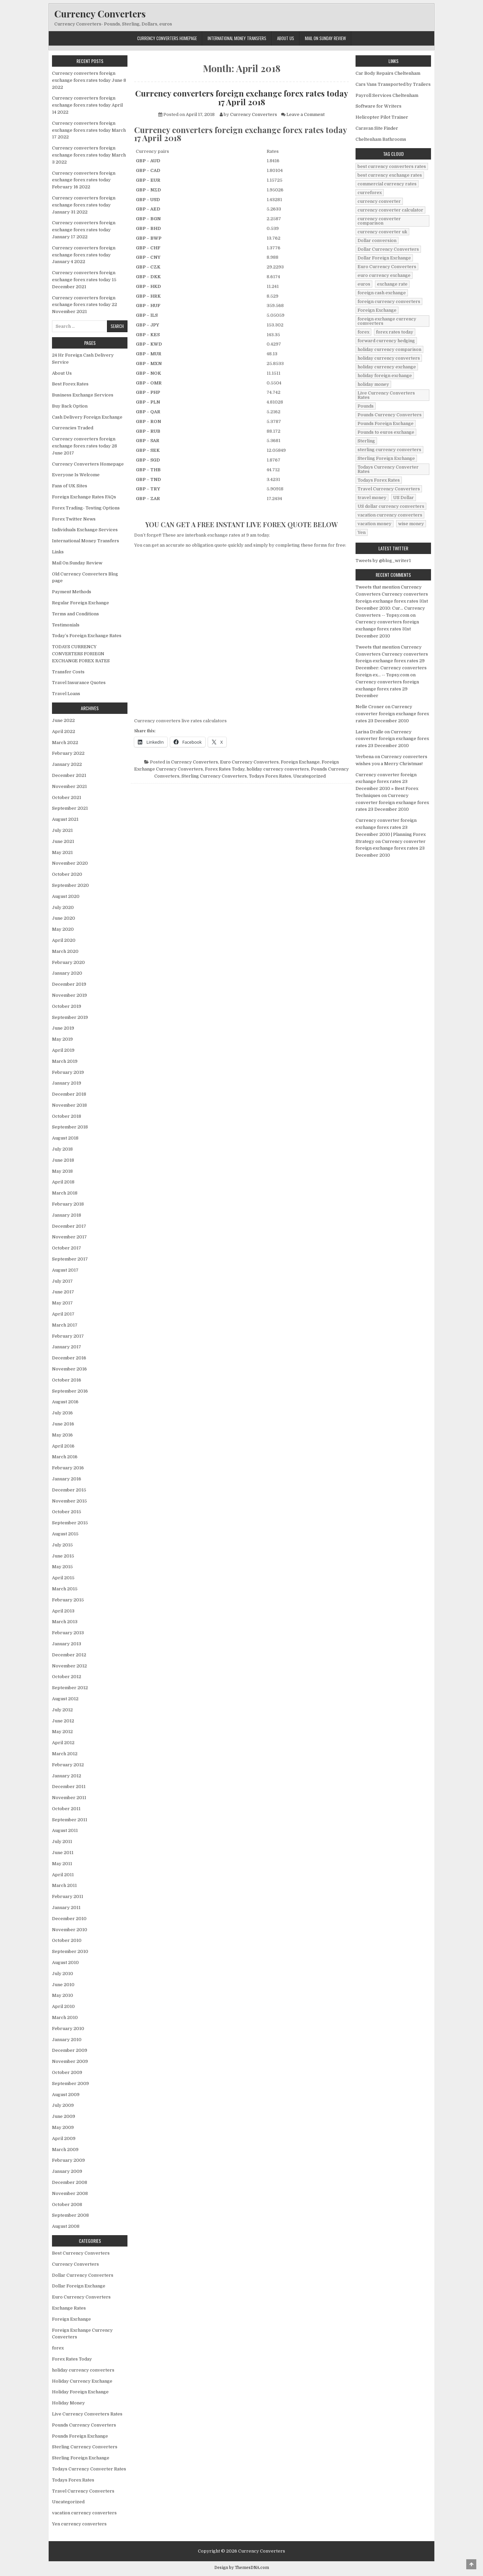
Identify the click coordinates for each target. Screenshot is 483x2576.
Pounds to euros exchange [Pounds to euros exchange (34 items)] (386, 432)
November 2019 (69, 995)
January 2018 (66, 1215)
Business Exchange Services (82, 394)
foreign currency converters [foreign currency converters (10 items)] (389, 301)
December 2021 (69, 775)
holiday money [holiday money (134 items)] (373, 384)
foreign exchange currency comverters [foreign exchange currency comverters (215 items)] (387, 321)
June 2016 (63, 1423)
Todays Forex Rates (270, 776)
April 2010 (63, 2006)
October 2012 (66, 1676)
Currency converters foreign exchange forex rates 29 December (387, 688)
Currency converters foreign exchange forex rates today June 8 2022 (89, 80)
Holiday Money (68, 2402)
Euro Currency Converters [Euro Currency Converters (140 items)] (387, 266)
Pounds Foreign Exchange (80, 2436)
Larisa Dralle (369, 731)
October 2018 (66, 1116)
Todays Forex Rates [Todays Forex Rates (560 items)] (379, 480)
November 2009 (70, 2061)
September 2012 (70, 1687)
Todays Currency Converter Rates (89, 2468)
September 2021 (70, 808)
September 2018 (70, 1126)
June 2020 (63, 918)
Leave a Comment (305, 114)
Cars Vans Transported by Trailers (393, 84)
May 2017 (62, 1302)
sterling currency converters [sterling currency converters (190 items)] (389, 449)
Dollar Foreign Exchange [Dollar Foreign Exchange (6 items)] (384, 257)
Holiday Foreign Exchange (80, 2391)
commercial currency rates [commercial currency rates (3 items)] (387, 183)
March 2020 (65, 951)
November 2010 (69, 1929)
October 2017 (66, 1247)
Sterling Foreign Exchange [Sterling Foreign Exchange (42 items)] (386, 458)
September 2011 (69, 1819)
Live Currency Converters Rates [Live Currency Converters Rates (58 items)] (386, 395)
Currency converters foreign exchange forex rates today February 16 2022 (83, 180)
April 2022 (63, 731)
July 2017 (62, 1281)
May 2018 (62, 1171)
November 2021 (69, 786)
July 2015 (62, 1544)
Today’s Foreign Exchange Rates (86, 635)
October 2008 (67, 2204)
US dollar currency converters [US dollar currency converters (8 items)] (391, 506)
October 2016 (66, 1380)
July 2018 (62, 1149)
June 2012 (63, 1720)
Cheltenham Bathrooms (381, 139)
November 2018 (69, 1105)
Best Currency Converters (81, 2253)
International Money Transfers (237, 38)
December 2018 (69, 1094)
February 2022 (68, 753)
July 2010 (62, 1973)
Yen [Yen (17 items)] (362, 532)
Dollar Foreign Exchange (78, 2285)
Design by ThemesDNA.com (241, 2567)
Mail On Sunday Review (325, 38)
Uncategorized (309, 776)
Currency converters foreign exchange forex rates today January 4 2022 (83, 254)
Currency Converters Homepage (167, 38)
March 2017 (64, 1325)
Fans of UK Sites (69, 485)
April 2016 (63, 1446)
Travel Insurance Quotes (79, 682)
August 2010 (65, 1962)
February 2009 (68, 2160)
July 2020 (63, 907)
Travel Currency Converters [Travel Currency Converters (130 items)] (389, 488)
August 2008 (65, 2226)
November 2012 (69, 1665)
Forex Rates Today (225, 769)
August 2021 (65, 819)
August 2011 (65, 1830)
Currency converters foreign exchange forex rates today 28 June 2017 (84, 445)
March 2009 (65, 2149)
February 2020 (68, 962)
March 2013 (64, 1621)
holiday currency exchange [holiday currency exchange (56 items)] (387, 366)
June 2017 (63, 1291)
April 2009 (63, 2138)
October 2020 (67, 874)
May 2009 (63, 2127)
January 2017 (66, 1346)
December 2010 (69, 1918)
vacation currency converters (84, 2512)
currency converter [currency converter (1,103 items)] (379, 201)
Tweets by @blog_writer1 (383, 560)
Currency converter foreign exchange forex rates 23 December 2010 (392, 713)
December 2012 (69, 1654)
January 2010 (67, 2039)
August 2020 (65, 896)
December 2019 (69, 984)
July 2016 (62, 1412)
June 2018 (63, 1160)
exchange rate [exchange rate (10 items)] (392, 284)
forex (58, 2347)
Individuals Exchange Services (85, 529)
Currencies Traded (72, 427)
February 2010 (68, 2028)
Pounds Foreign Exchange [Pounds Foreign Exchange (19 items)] (386, 423)
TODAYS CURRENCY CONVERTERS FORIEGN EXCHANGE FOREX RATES (81, 653)
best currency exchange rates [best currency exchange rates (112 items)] (390, 175)
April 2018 (63, 1181)
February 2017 (68, 1336)
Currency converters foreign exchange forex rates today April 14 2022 (87, 105)
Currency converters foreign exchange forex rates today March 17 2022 (89, 130)
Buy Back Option (70, 406)
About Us (285, 38)
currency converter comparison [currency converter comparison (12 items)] (379, 221)
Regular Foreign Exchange (80, 602)
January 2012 (66, 1775)
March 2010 (65, 2017)
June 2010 (63, 1984)
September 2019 (70, 1017)
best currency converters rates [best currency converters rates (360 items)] (392, 166)
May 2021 (62, 852)
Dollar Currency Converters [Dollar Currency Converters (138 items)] (388, 249)
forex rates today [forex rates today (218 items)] (394, 331)
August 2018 (65, 1138)
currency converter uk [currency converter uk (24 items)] (382, 231)
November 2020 (70, 863)
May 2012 (62, 1731)
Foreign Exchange (300, 761)
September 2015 (70, 1522)
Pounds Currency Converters (84, 2425)
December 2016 (69, 1357)
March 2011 (64, 1885)
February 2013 (68, 1632)
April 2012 (63, 1742)
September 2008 (70, 2215)
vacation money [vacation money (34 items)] (374, 523)
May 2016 (62, 1434)
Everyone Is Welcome (76, 474)
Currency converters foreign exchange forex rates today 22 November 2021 (84, 304)
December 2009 (69, 2050)
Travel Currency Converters (83, 2491)
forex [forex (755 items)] (363, 331)
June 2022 (63, 720)
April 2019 (63, 1050)
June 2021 (63, 841)
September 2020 (70, 885)
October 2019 (66, 1006)
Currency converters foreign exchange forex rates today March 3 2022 (89, 155)
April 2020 (63, 940)
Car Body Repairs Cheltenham (388, 73)
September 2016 (70, 1391)
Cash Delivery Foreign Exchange (87, 417)
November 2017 (69, 1236)
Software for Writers (378, 106)
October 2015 (66, 1511)
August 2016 (65, 1401)
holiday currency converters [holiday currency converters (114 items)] (389, 358)
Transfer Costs (68, 671)
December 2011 (69, 1786)
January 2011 (66, 1907)
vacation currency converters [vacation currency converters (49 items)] (390, 514)
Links (58, 551)
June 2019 (63, 1028)
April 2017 (63, 1313)
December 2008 (69, 2182)
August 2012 (65, 1698)
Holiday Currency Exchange (82, 2381)
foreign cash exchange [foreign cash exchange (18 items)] (382, 292)
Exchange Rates (69, 2308)
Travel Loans (66, 693)
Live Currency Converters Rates (87, 2413)
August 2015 (65, 1533)
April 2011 (63, 1874)
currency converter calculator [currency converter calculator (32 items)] (390, 209)
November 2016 (69, 1368)
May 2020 (63, 929)
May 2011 (62, 1863)
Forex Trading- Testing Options (86, 507)
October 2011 (66, 1808)
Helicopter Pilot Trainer (382, 117)
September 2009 (70, 2083)
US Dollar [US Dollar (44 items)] (403, 497)
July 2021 (62, 830)
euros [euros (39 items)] (364, 284)
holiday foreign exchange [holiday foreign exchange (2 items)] (385, 375)
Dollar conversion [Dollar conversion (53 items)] (377, 240)
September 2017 (70, 1259)
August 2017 (65, 1270)
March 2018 (64, 1192)
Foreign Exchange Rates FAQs (84, 496)
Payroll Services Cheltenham (387, 95)
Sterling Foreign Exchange (80, 2457)
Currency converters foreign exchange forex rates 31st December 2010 (387, 628)
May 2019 (62, 1039)
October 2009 (67, 2072)
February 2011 (67, 1896)
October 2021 (66, 797)
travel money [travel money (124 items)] (372, 497)
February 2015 (68, 1599)
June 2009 (63, 2116)
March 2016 (64, 1456)
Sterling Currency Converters (214, 776)
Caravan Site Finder (377, 128)
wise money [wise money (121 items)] (411, 523)
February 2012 (68, 1764)
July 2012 (62, 1709)
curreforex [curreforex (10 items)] (370, 192)
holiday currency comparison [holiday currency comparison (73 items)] (389, 349)
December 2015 (69, 1489)
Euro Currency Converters (249, 761)
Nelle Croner (370, 706)
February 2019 (68, 1072)
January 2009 (67, 2171)
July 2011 (62, 1841)
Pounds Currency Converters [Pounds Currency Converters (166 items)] (390, 414)
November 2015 (69, 1501)
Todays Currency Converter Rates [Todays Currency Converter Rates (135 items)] (388, 469)
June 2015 (63, 1555)
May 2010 (62, 1995)
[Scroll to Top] (471, 2564)
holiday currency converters (278, 769)
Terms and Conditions (75, 613)
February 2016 (68, 1467)
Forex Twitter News (74, 519)
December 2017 (69, 1226)
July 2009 (63, 2105)
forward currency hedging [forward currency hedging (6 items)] (386, 340)
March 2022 (65, 742)
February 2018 (68, 1204)
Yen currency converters (79, 2523)
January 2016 (66, 1478)
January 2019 (66, 1083)
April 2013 (63, 1610)
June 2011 (62, 1852)
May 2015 (62, 1566)
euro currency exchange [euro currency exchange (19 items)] (384, 275)
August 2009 (65, 2094)
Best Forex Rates (70, 383)
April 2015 (63, 1577)
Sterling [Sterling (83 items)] (366, 440)
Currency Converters (100, 13)
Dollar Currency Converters (82, 2275)
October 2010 (67, 1940)
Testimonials (65, 624)
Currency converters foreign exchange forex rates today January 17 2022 (83, 229)
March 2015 (64, 1588)
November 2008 (70, 2193)
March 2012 (64, 1753)
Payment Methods (71, 591)
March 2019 (64, 1061)
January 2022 (67, 764)
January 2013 (66, 1643)
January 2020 (67, 973)
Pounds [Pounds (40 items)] (366, 406)
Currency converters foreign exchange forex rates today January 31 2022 (83, 204)
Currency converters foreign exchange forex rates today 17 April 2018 (241, 98)
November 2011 (69, 1797)
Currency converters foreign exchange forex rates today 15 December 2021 (84, 279)
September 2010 (70, 1951)
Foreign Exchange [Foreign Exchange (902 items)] (377, 310)
